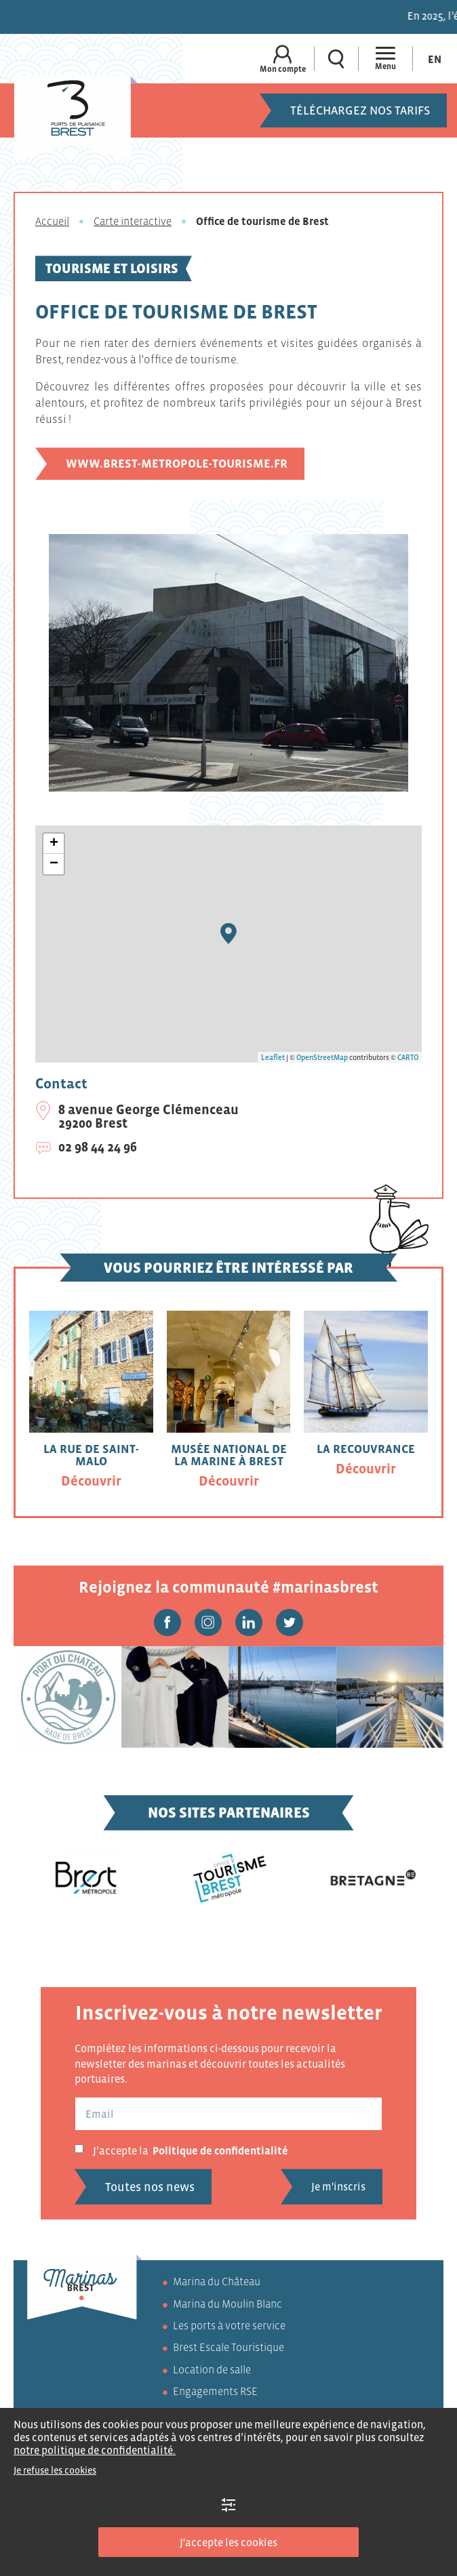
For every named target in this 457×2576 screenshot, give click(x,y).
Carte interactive (133, 221)
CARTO (407, 1057)
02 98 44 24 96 (97, 1146)
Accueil (52, 221)
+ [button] (53, 844)
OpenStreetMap (322, 1057)
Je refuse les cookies (55, 2470)
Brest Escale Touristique (228, 2347)
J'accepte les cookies (228, 2542)
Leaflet (273, 1057)
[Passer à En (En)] (434, 58)
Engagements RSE (215, 2391)
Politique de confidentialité (220, 2150)
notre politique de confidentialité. (95, 2450)
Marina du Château (216, 2281)
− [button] (53, 864)
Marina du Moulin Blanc (227, 2303)
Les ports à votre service (229, 2325)
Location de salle (212, 2369)
